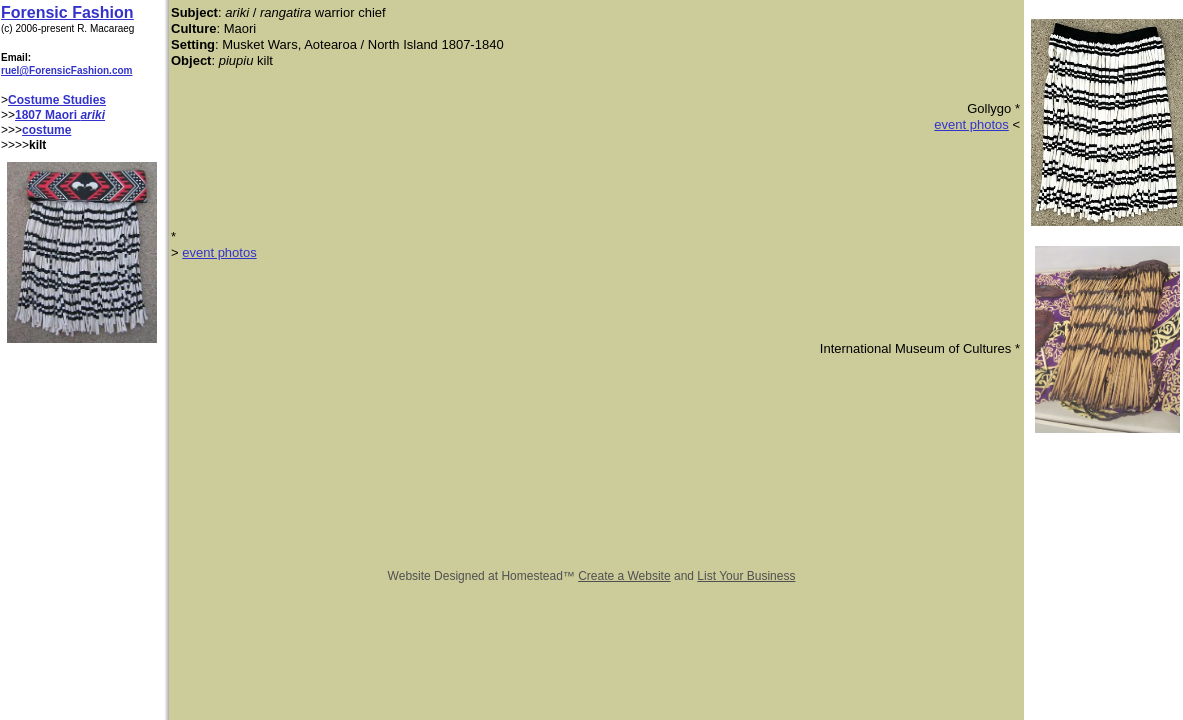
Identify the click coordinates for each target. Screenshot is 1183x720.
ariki (92, 115)
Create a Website (624, 576)
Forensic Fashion (67, 12)
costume (46, 130)
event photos (971, 124)
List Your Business (746, 576)
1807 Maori (47, 115)
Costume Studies (57, 100)
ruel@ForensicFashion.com (66, 70)
